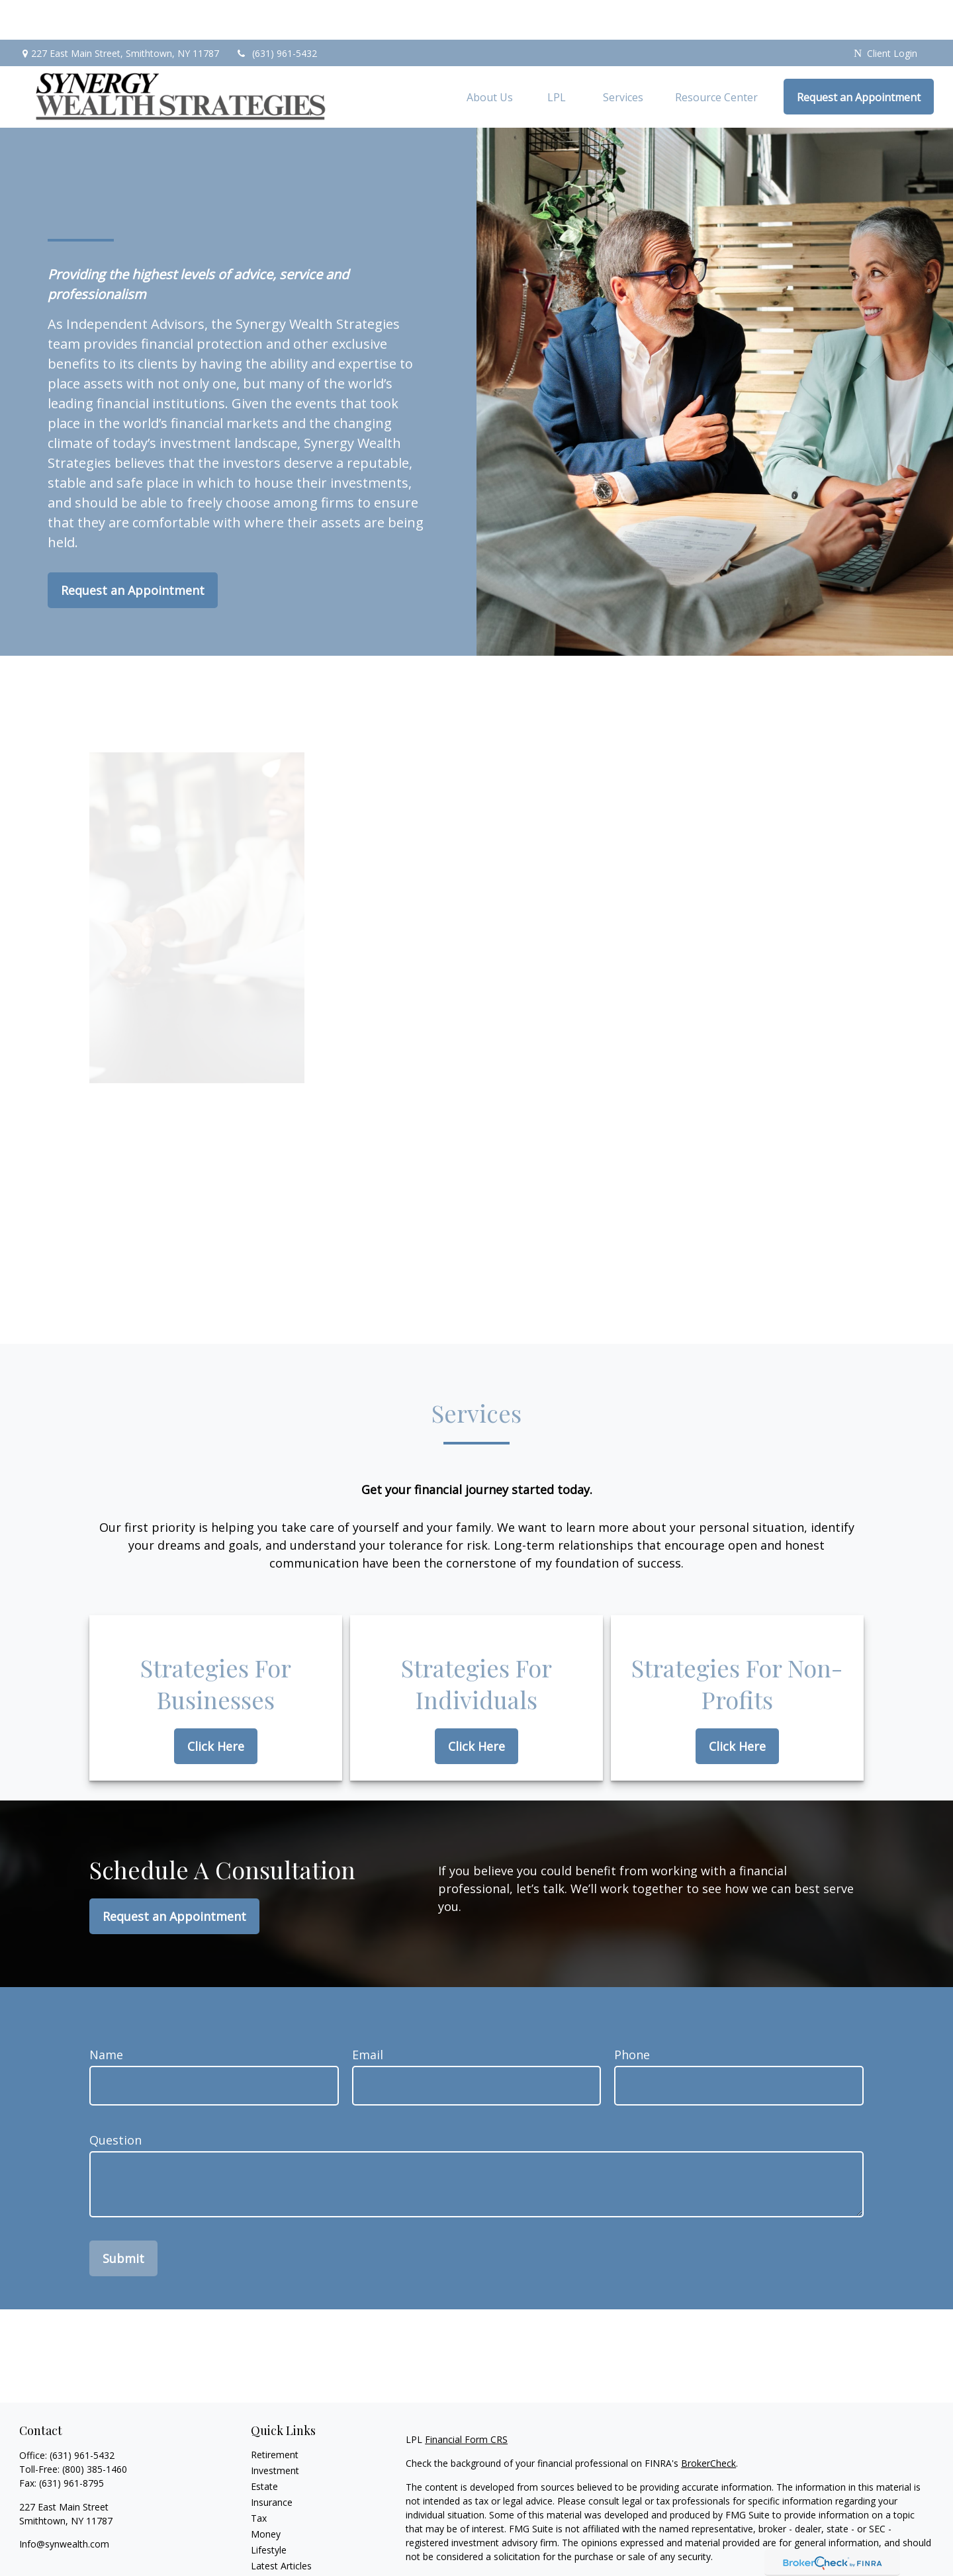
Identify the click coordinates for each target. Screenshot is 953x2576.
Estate (264, 2446)
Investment (275, 2430)
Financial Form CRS (466, 2399)
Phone (632, 2015)
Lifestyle (269, 2510)
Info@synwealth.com (64, 2504)
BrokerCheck (708, 2423)
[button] (490, 57)
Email (367, 2015)
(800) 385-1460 (94, 2429)
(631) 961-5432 (276, 13)
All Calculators (281, 2558)
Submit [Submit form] (123, 2219)
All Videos (271, 2542)
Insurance (272, 2462)
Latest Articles (281, 2526)
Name (106, 2015)
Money (266, 2494)
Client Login (885, 13)
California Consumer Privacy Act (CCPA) (842, 2540)
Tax (259, 2478)
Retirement (274, 2415)
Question (115, 2100)
